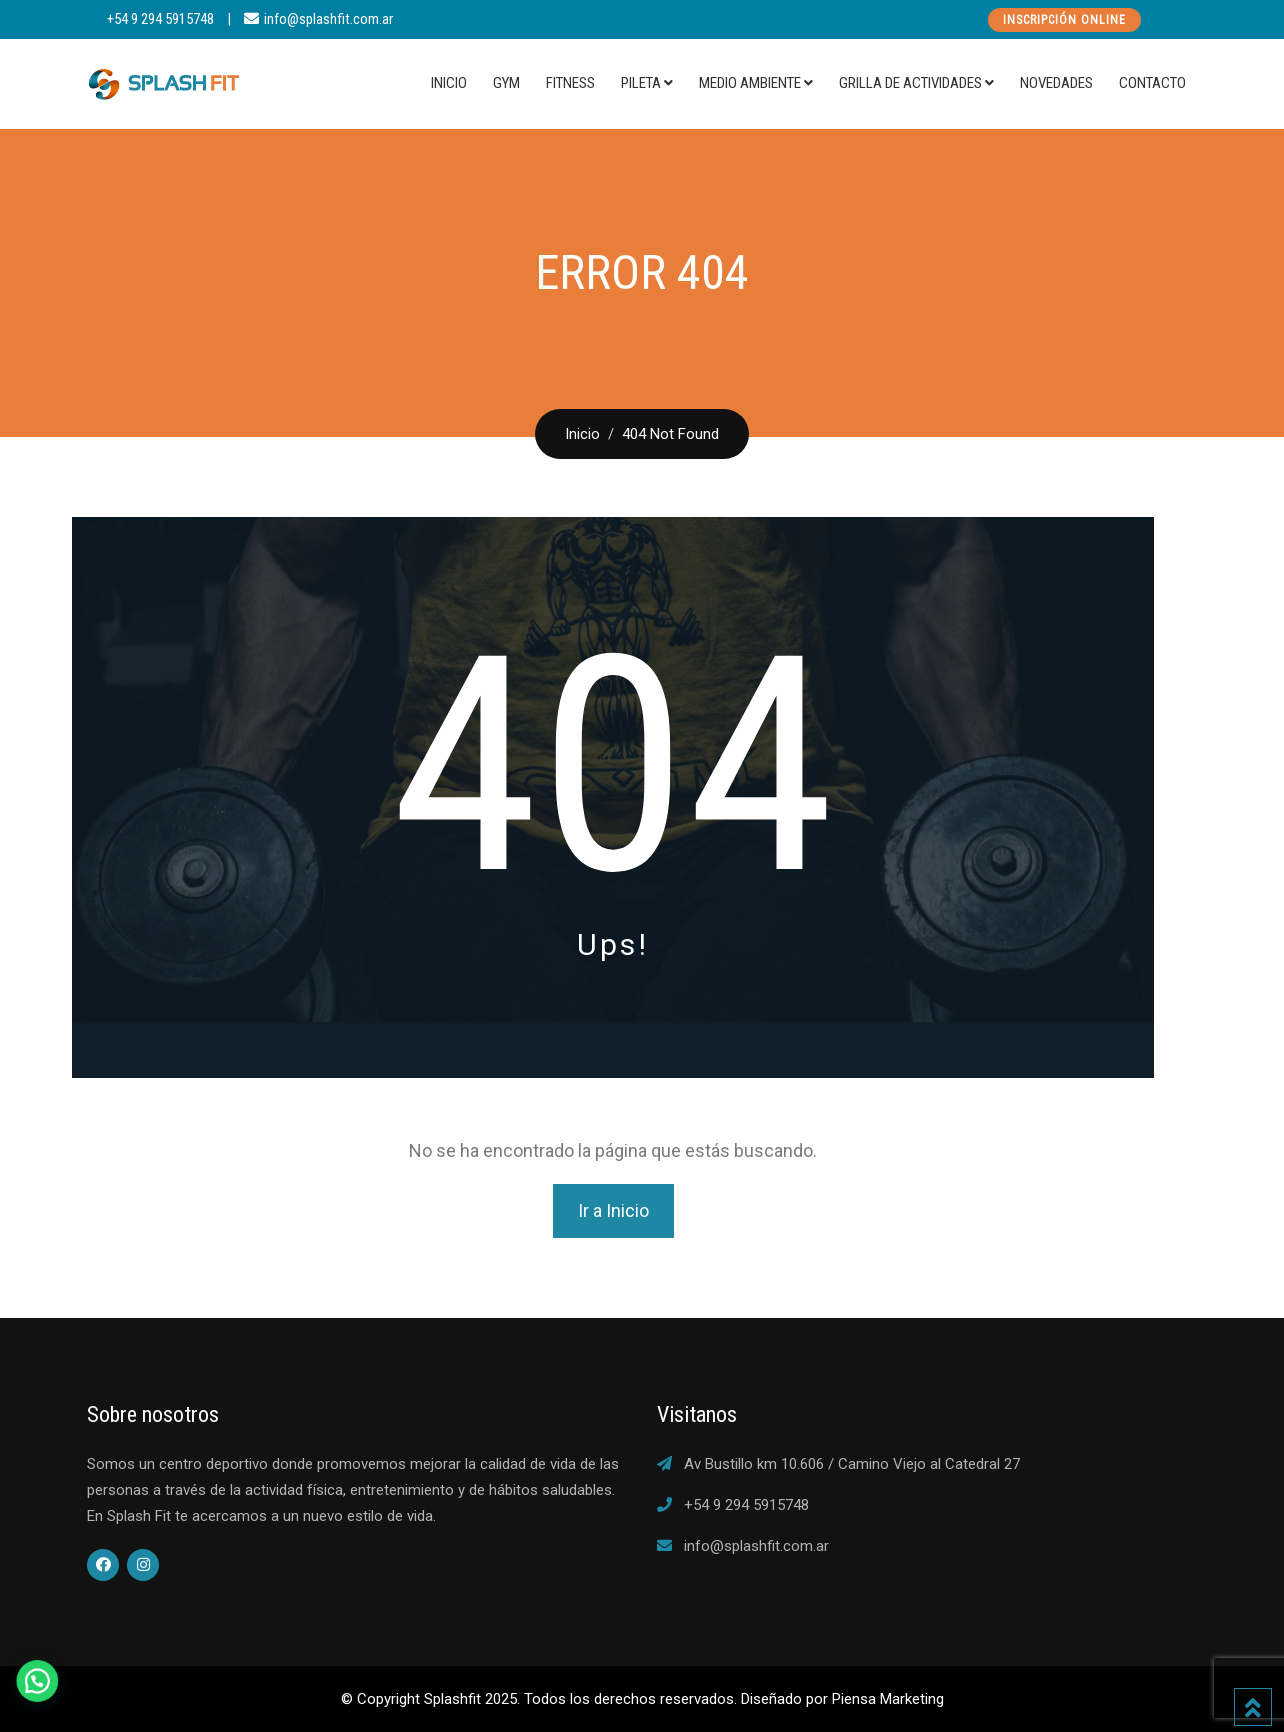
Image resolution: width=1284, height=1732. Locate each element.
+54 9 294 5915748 (160, 19)
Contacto (1152, 83)
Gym (506, 83)
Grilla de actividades (910, 83)
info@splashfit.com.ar (328, 19)
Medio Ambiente (750, 83)
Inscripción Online (1064, 20)
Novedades (1056, 83)
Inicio (449, 83)
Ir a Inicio (613, 1210)
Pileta (641, 83)
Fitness (570, 83)
